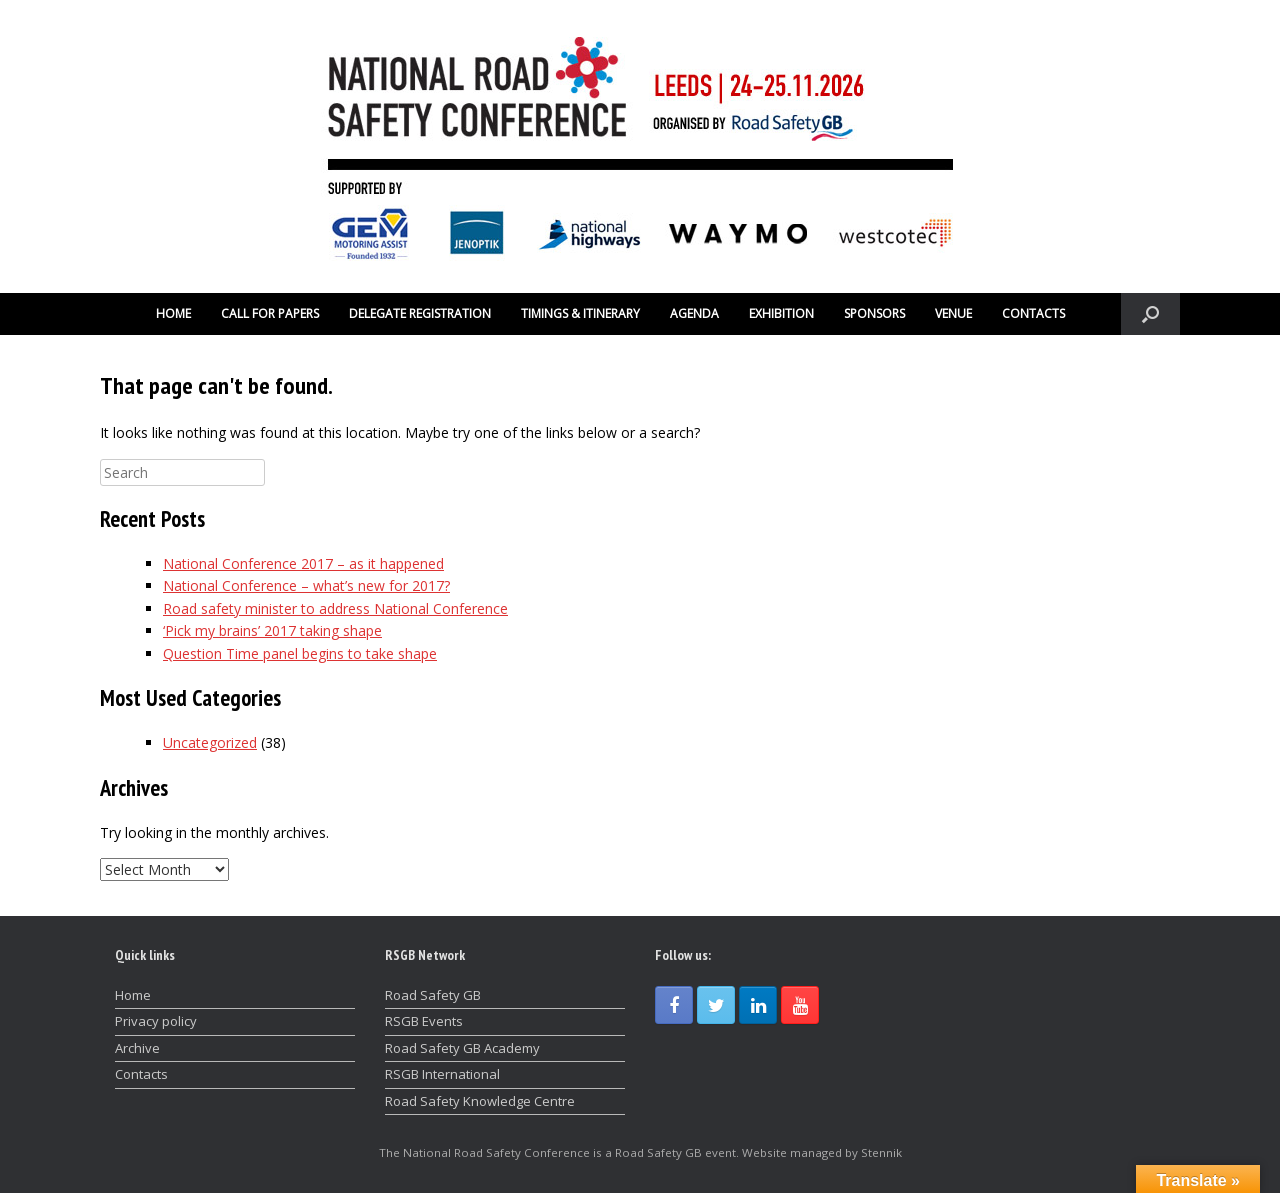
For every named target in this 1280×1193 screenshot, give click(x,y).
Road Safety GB (433, 995)
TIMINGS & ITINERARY (580, 313)
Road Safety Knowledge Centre (480, 1101)
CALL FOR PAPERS (270, 313)
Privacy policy (156, 1021)
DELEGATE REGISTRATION (420, 313)
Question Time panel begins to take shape (300, 653)
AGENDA (694, 313)
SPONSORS (874, 313)
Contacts (141, 1074)
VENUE (953, 313)
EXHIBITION (781, 313)
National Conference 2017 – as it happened (303, 563)
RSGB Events (424, 1021)
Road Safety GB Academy (462, 1048)
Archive (137, 1048)
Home (133, 995)
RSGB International (442, 1074)
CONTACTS (1033, 313)
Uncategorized (210, 742)
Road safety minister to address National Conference (335, 608)
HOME (173, 313)
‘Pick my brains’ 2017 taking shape (272, 630)
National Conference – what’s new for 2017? (306, 585)
